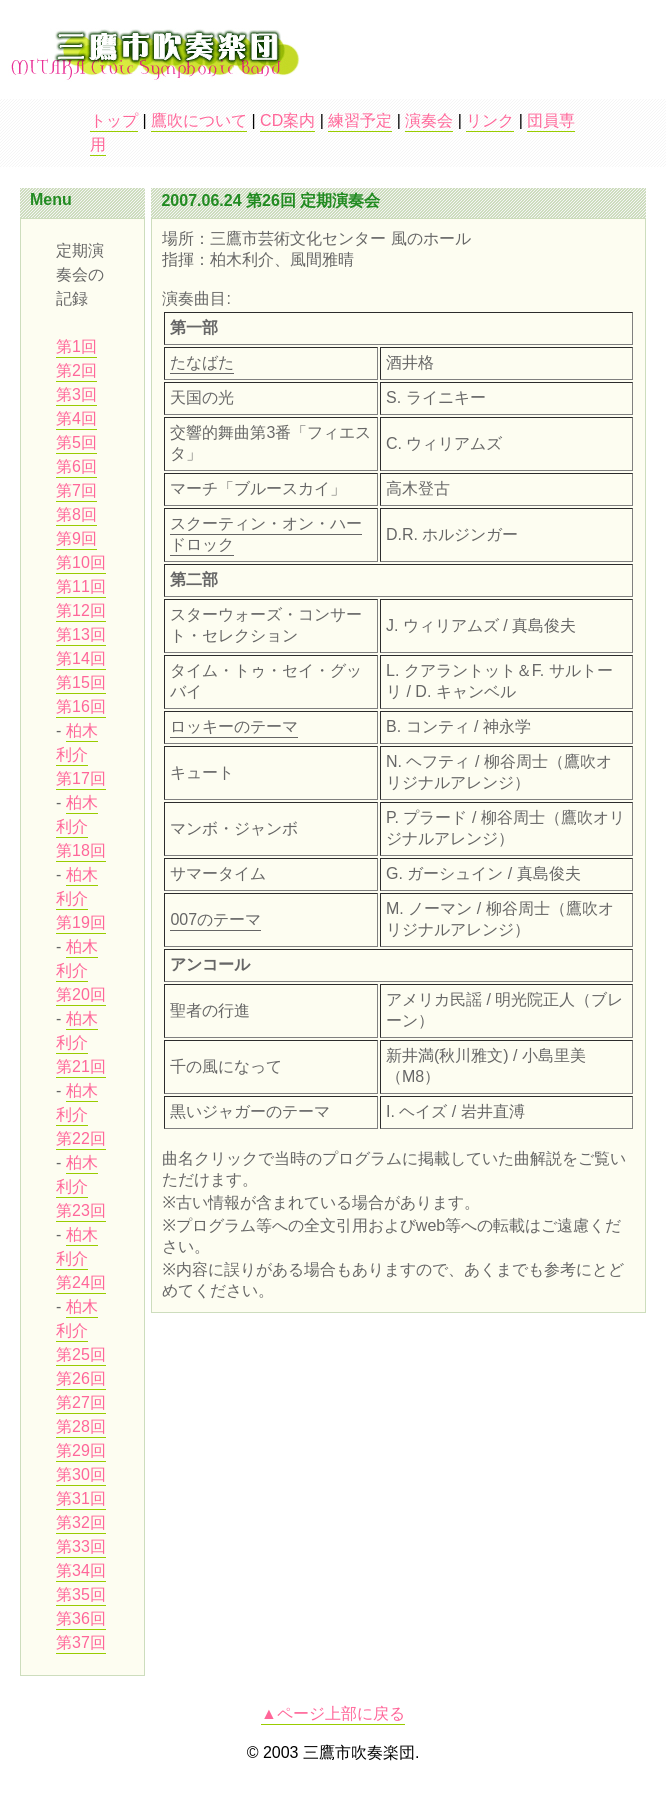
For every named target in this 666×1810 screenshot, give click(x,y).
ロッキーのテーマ (234, 726)
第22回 (81, 1138)
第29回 (81, 1450)
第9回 (76, 538)
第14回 (81, 658)
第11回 (81, 586)
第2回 (76, 370)
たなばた (202, 362)
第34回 (81, 1570)
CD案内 (287, 120)
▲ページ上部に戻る (333, 1713)
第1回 (76, 346)
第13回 (81, 634)
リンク (490, 120)
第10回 (81, 562)
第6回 (76, 466)
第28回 (81, 1426)
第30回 (81, 1474)
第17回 (81, 778)
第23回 (81, 1210)
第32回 (81, 1522)
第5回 (76, 442)
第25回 (81, 1354)
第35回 (81, 1594)
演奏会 (429, 120)
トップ (114, 120)
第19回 (81, 922)
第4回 (76, 418)
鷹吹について (199, 120)
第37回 (81, 1642)
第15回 (81, 682)
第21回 (81, 1066)
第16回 (81, 706)
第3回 (76, 394)
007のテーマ (215, 919)
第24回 (81, 1282)
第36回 (81, 1618)
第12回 (81, 610)
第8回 (76, 514)
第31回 (81, 1498)
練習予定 (360, 120)
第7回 (76, 490)
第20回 (81, 994)
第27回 (81, 1402)
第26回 (81, 1378)
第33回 (81, 1546)
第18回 (81, 850)
